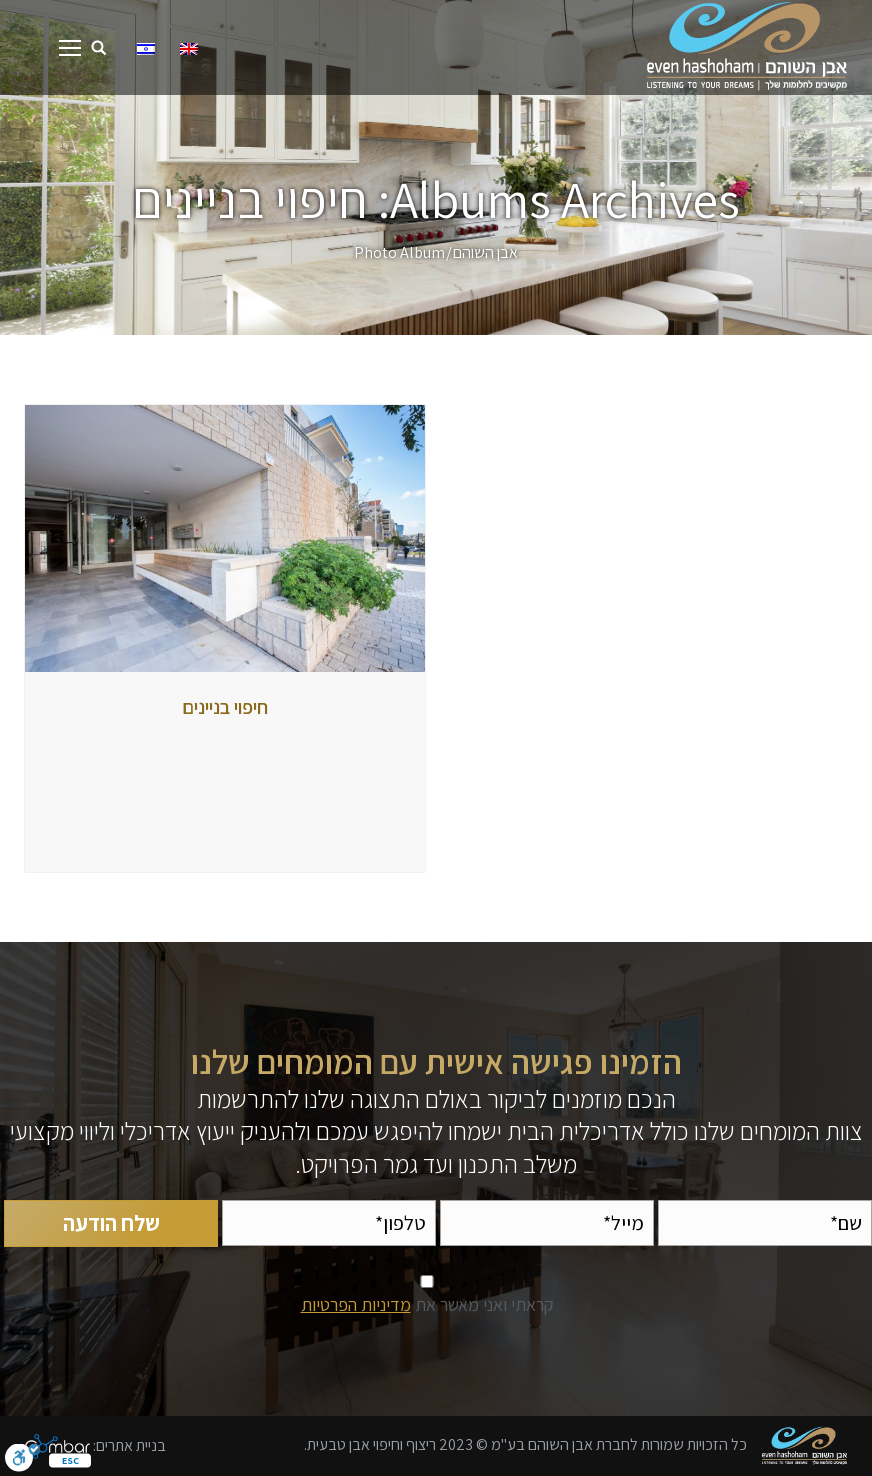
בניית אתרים (131, 1444)
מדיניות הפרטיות (356, 1304)
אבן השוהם (485, 252)
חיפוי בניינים (225, 707)
